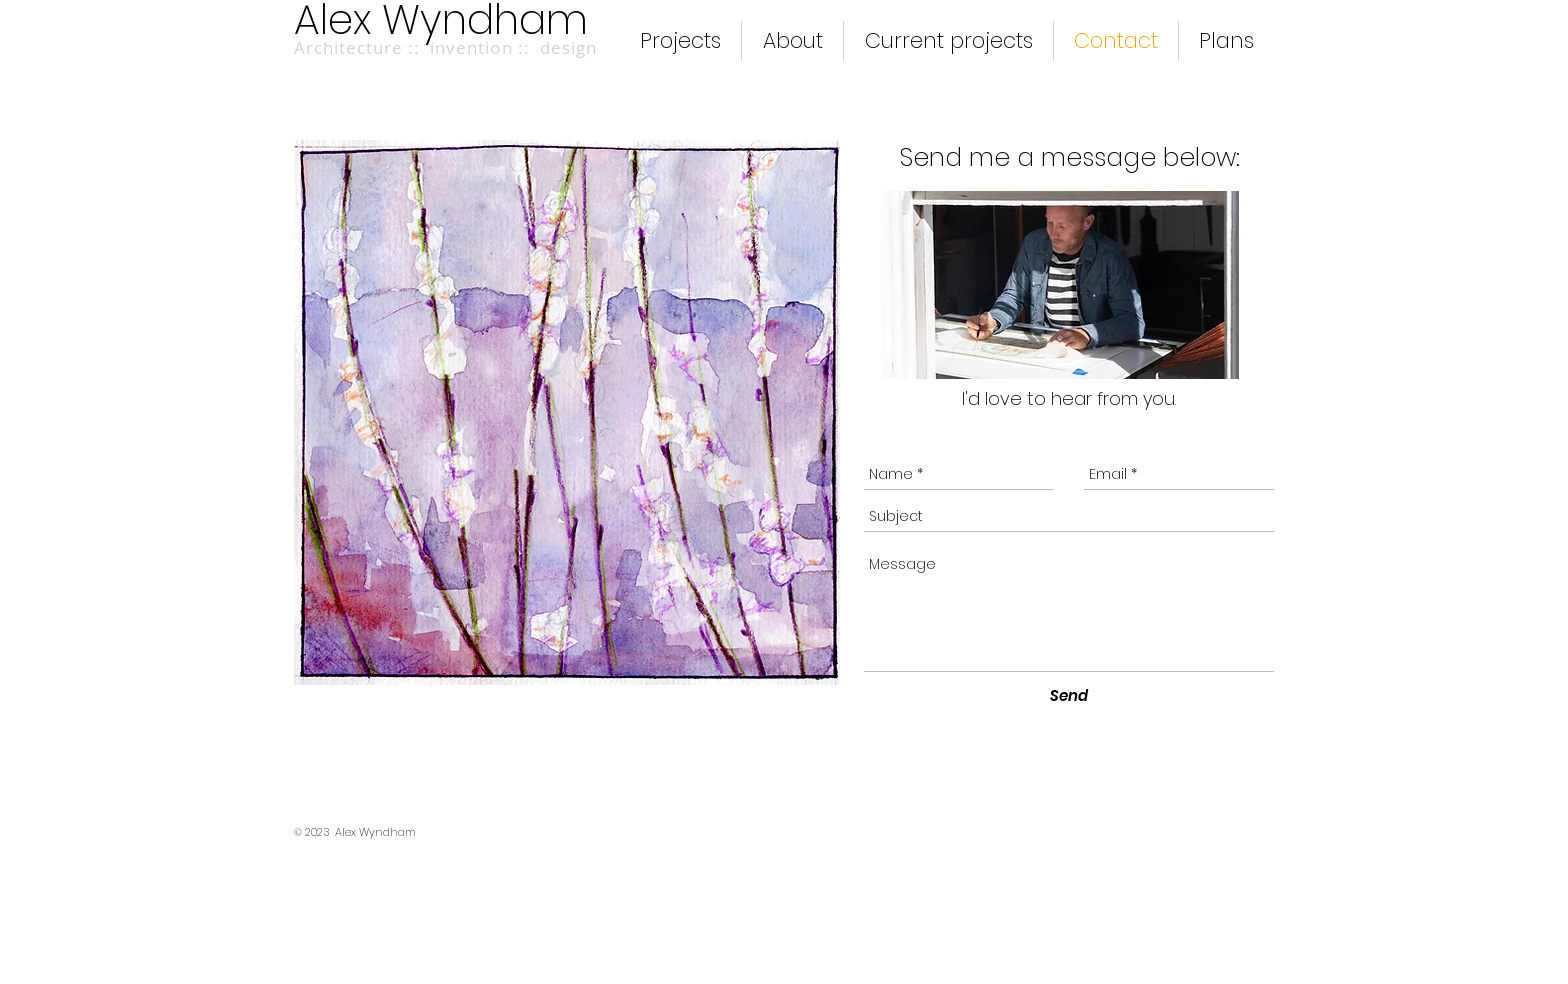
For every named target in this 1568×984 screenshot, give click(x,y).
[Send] (1069, 695)
